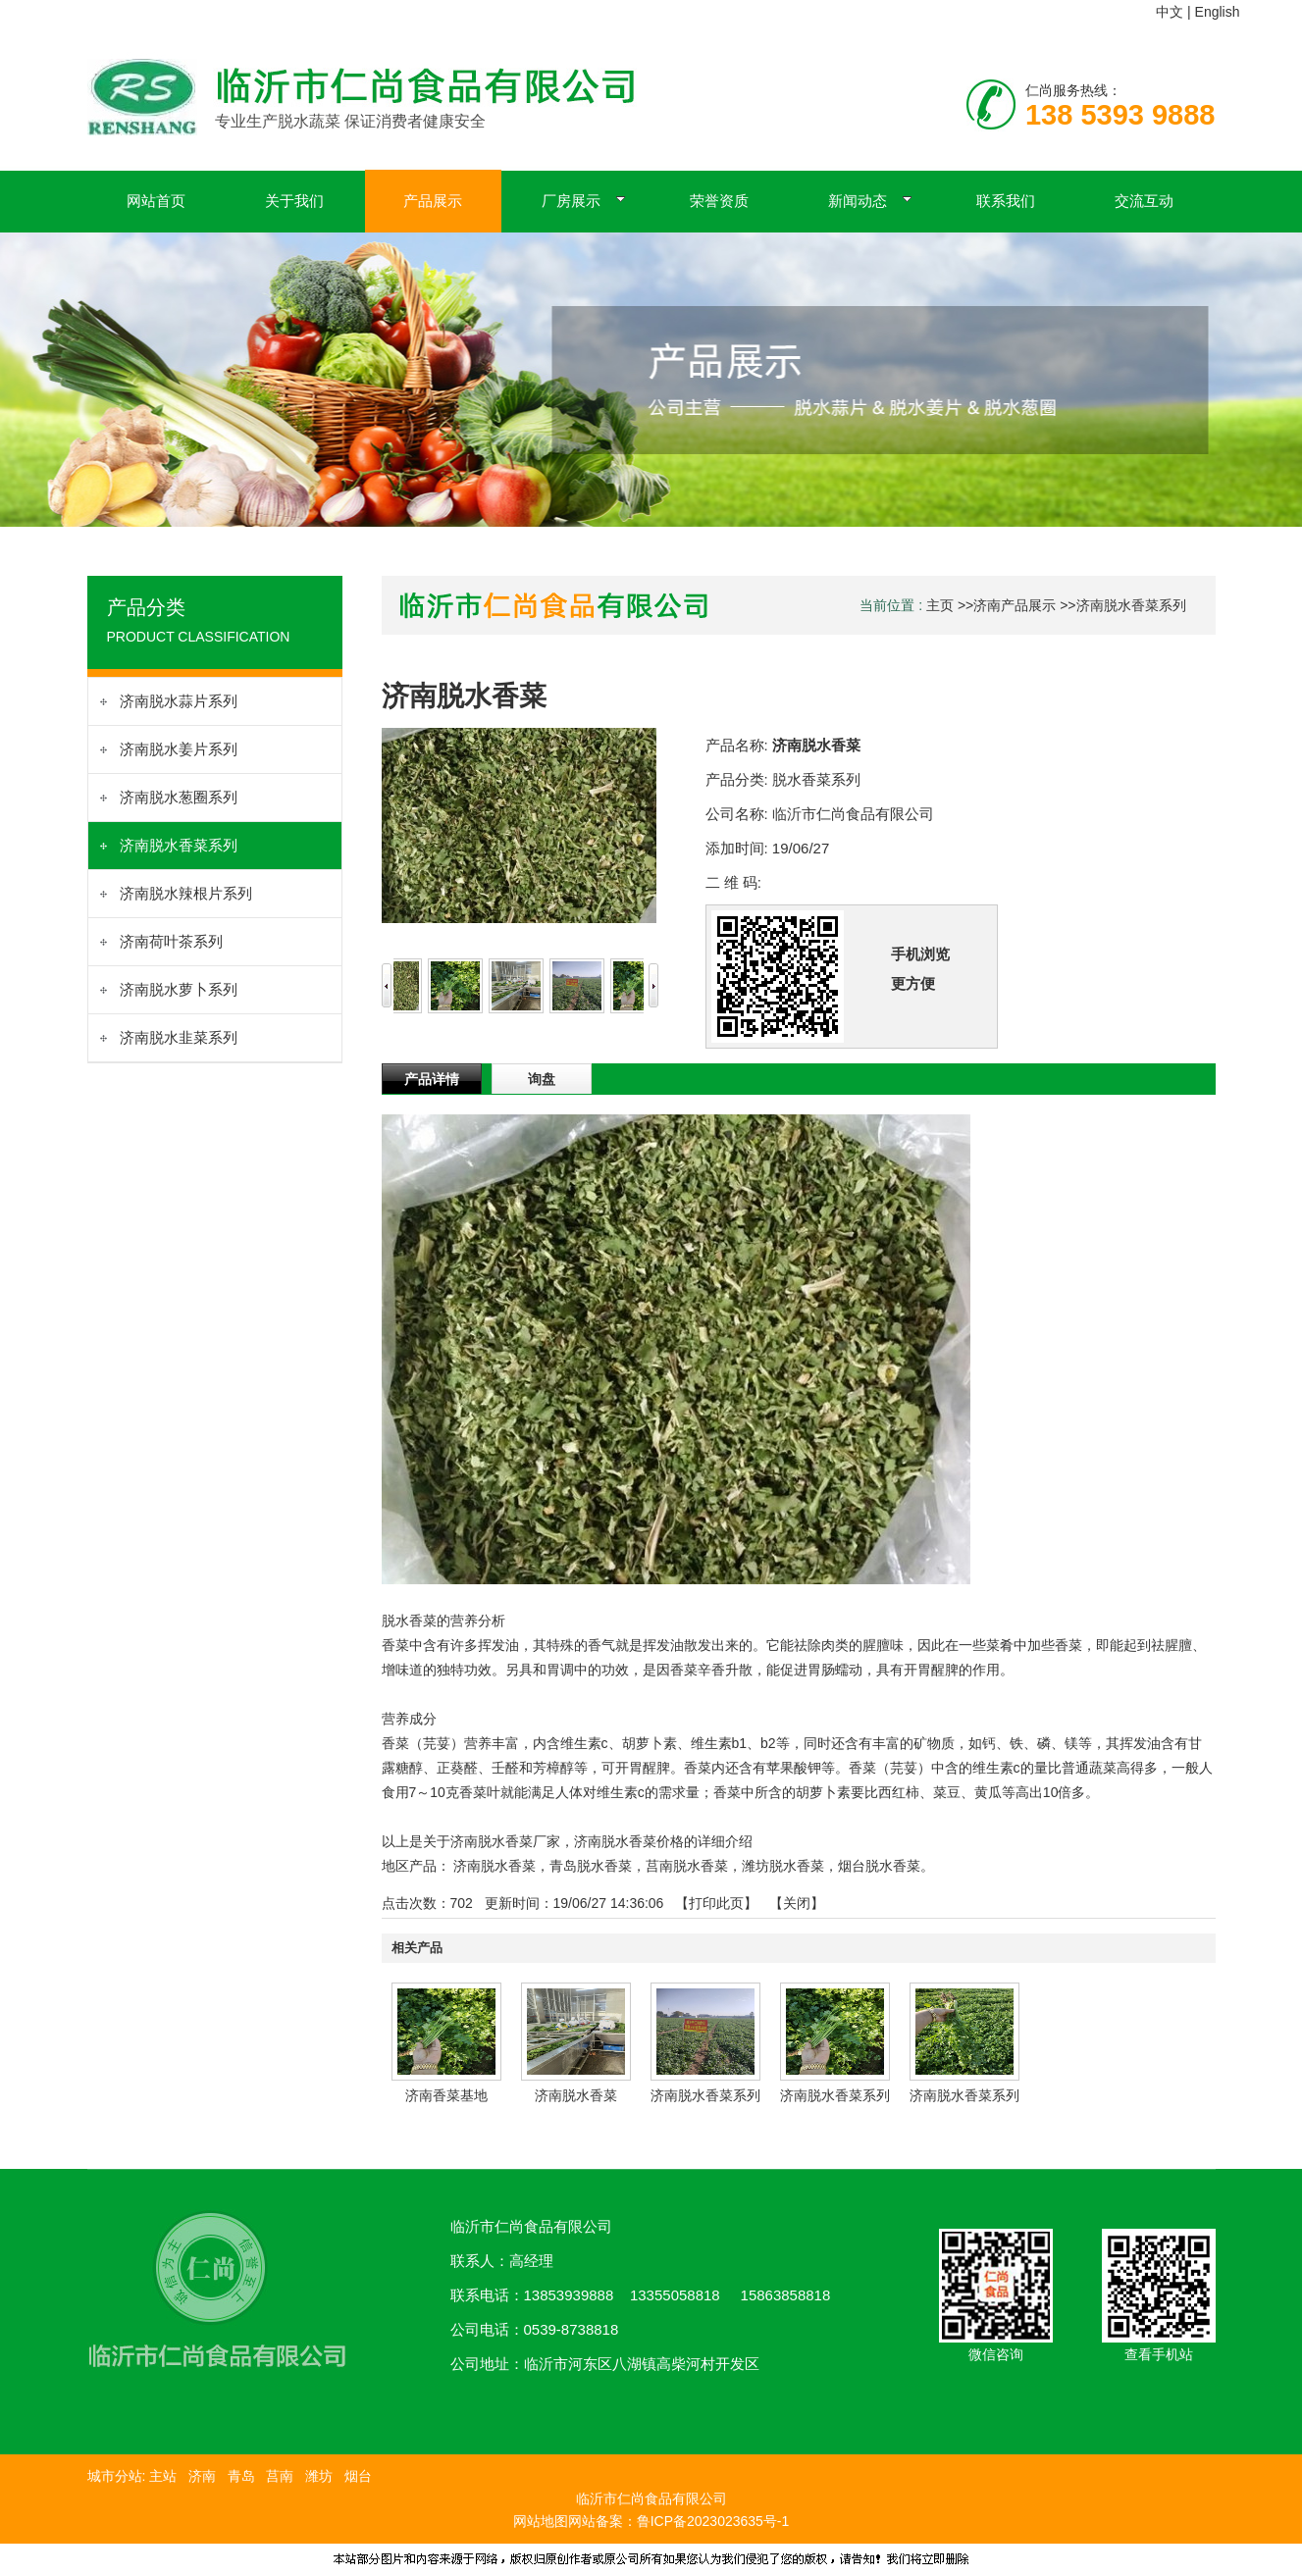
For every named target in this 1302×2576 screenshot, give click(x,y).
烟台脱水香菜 (879, 1866)
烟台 (358, 2476)
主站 (161, 2476)
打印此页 (716, 1903)
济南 (202, 2476)
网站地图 (540, 2521)
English (1217, 12)
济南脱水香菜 (494, 1866)
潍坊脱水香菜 (783, 1866)
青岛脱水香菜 (590, 1866)
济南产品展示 (1014, 605)
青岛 (241, 2476)
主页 (940, 605)
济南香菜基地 (446, 2095)
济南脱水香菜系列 (1131, 605)
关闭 (796, 1903)
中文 (1169, 12)
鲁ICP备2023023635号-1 (713, 2521)
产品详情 (431, 1079)
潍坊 (319, 2476)
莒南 (279, 2476)
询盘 (541, 1079)
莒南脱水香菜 (687, 1866)
